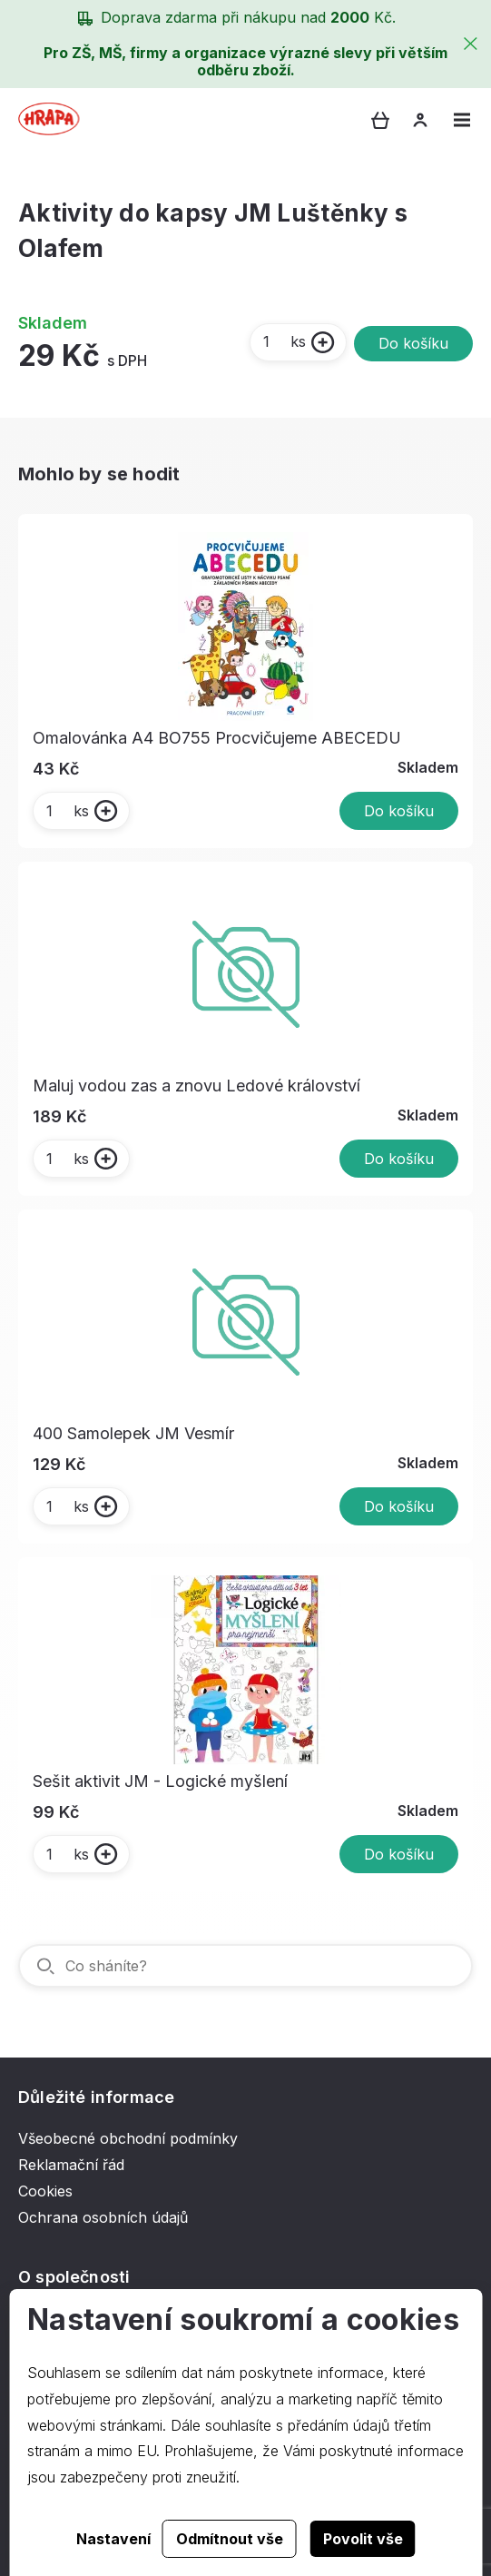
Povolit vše (363, 2539)
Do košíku (413, 343)
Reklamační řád (71, 2165)
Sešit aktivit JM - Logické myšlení (160, 1781)
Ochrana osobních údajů (103, 2217)
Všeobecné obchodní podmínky (128, 2138)
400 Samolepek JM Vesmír (133, 1433)
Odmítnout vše (229, 2539)
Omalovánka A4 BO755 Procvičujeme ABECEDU (217, 737)
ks (283, 341)
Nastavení (113, 2539)
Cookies (45, 2191)
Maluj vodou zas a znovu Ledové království (196, 1085)
